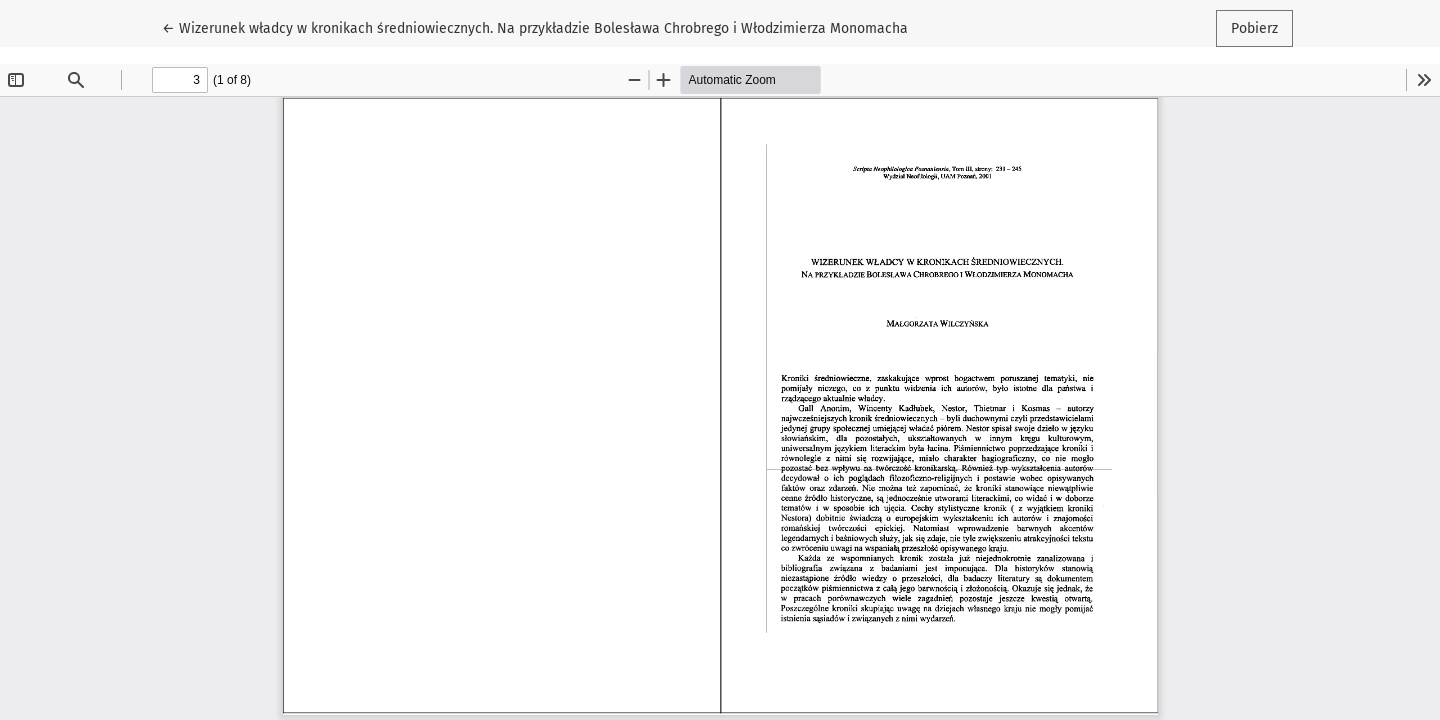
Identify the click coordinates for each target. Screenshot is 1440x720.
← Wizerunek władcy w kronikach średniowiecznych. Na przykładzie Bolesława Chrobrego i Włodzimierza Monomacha (535, 27)
